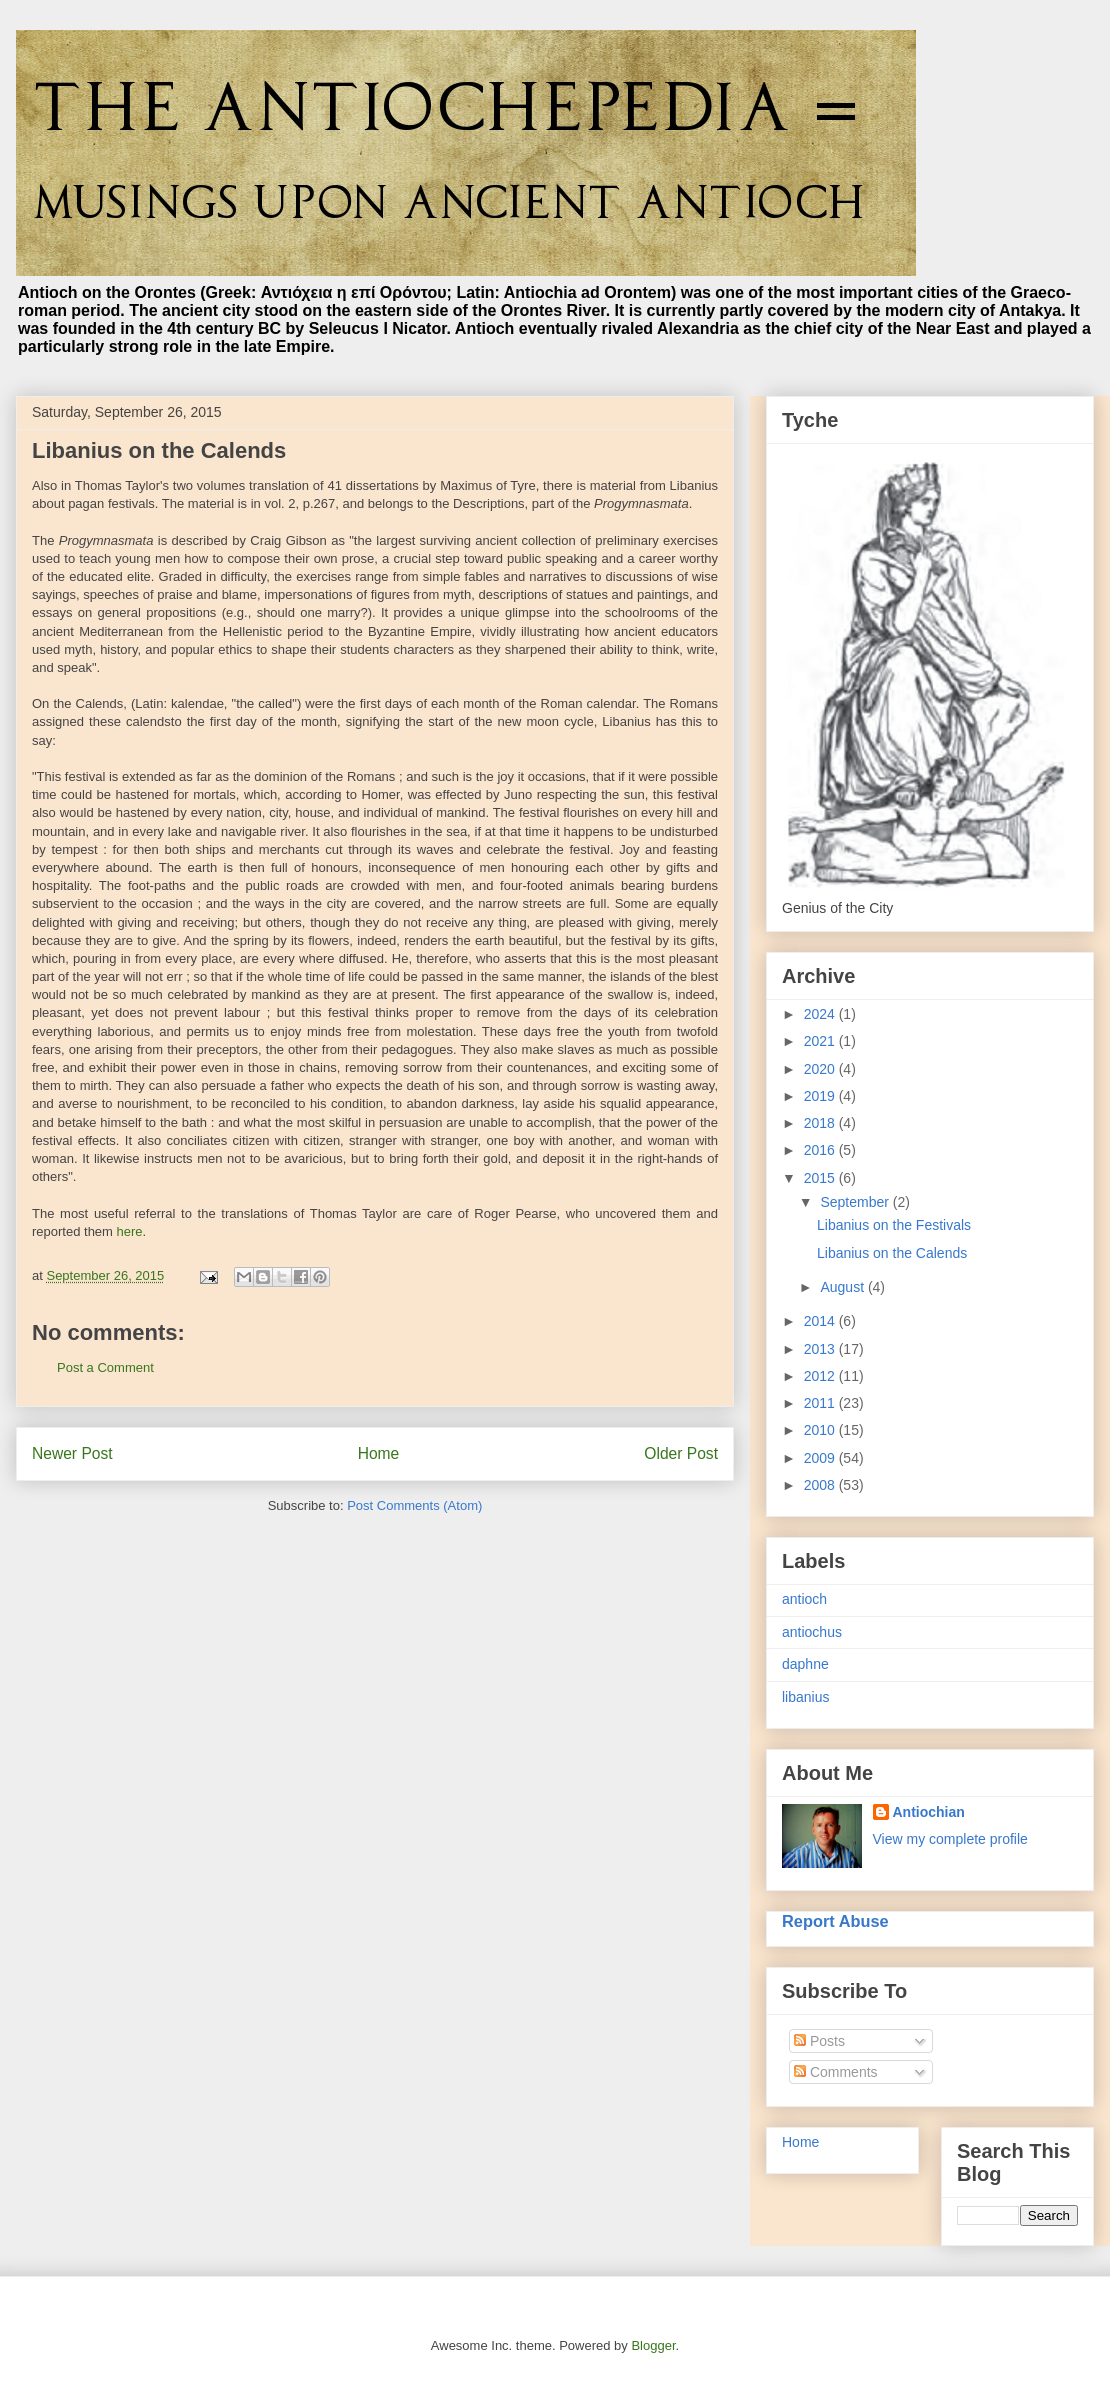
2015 (821, 1178)
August (843, 1287)
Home (379, 1453)
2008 (821, 1485)
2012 (821, 1376)
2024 (821, 1014)
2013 (821, 1349)
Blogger (653, 2345)
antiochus (812, 1632)
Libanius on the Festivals (894, 1225)
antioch (804, 1599)
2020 (821, 1069)
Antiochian (929, 1812)
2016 (821, 1150)
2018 (821, 1123)
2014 (821, 1321)
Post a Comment (105, 1367)
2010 (821, 1430)
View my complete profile (950, 1839)
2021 (821, 1041)
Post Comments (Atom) (414, 1505)
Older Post (681, 1453)
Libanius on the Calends (892, 1253)
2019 (821, 1096)
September (856, 1202)
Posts (819, 2041)
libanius (805, 1697)
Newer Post (72, 1453)
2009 (821, 1458)
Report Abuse (835, 1921)
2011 (821, 1403)
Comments (836, 2072)
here (130, 1231)
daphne (805, 1664)
